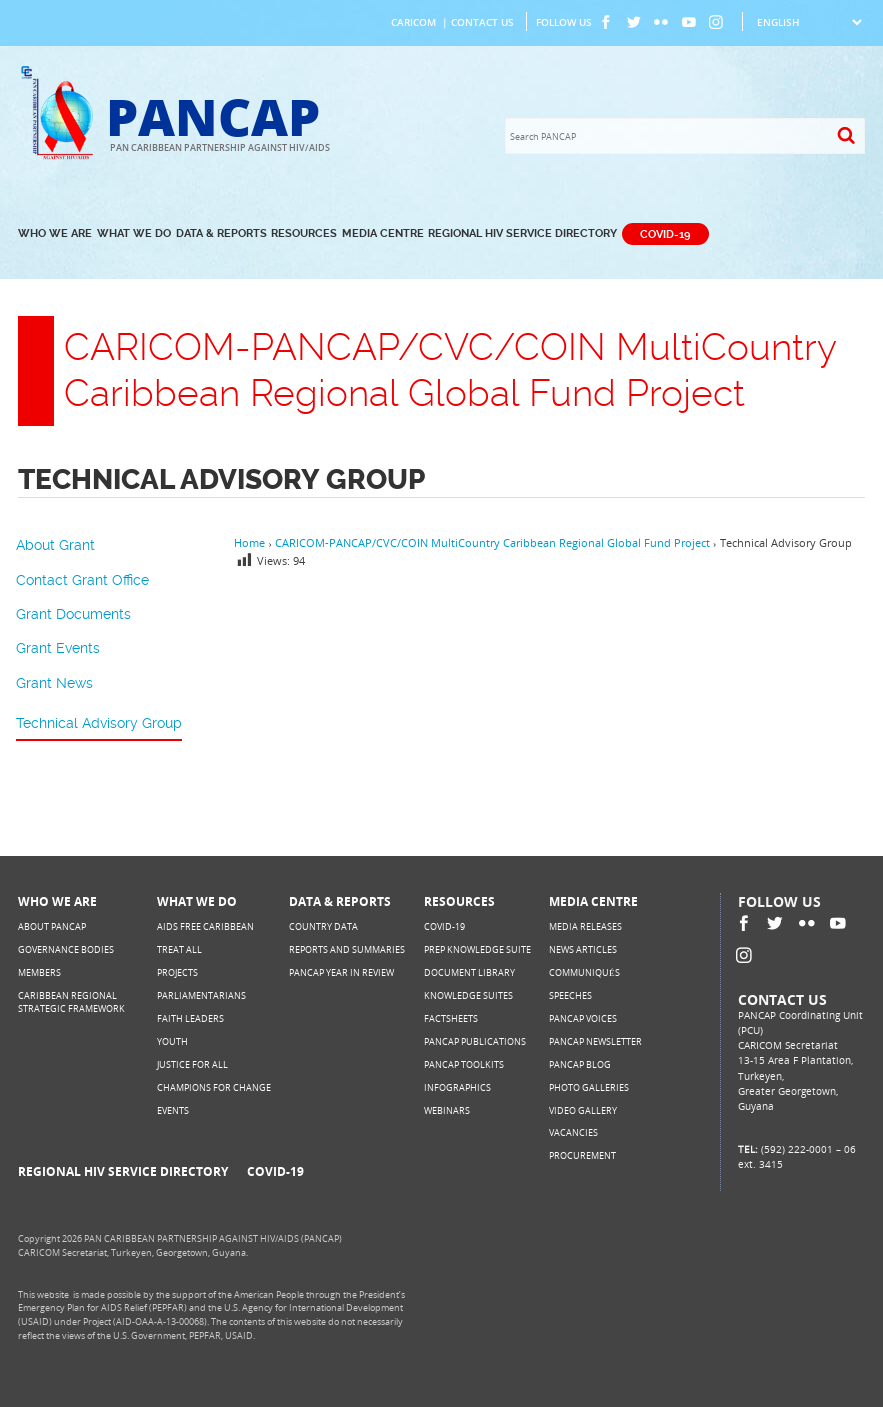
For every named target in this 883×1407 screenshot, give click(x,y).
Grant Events (58, 648)
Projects (177, 972)
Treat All (179, 949)
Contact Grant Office (82, 580)
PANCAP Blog (580, 1064)
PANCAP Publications (475, 1041)
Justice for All (192, 1064)
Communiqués (584, 972)
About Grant (55, 545)
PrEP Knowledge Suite (477, 949)
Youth (172, 1041)
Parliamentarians (201, 995)
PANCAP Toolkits (464, 1064)
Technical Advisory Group (99, 723)
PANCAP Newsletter (595, 1041)
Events (173, 1110)
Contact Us (482, 22)
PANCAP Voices (583, 1018)
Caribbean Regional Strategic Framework (71, 1002)
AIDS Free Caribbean (205, 926)
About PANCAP (52, 926)
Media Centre (383, 233)
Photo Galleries (589, 1087)
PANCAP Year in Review (341, 972)
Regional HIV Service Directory (522, 233)
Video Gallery (583, 1110)
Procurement (582, 1155)
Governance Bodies (66, 949)
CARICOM (413, 22)
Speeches (570, 995)
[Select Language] (809, 22)
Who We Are (55, 233)
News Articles (583, 949)
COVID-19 (665, 233)
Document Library (469, 972)
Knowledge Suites (468, 995)
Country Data (323, 926)
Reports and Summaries (347, 949)
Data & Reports (221, 233)
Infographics (457, 1087)
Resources (304, 233)
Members (39, 972)
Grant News (54, 683)
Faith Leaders (190, 1018)
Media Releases (585, 926)
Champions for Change (214, 1087)
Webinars (447, 1110)
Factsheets (451, 1018)
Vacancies (573, 1132)
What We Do (134, 233)
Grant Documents (73, 614)
